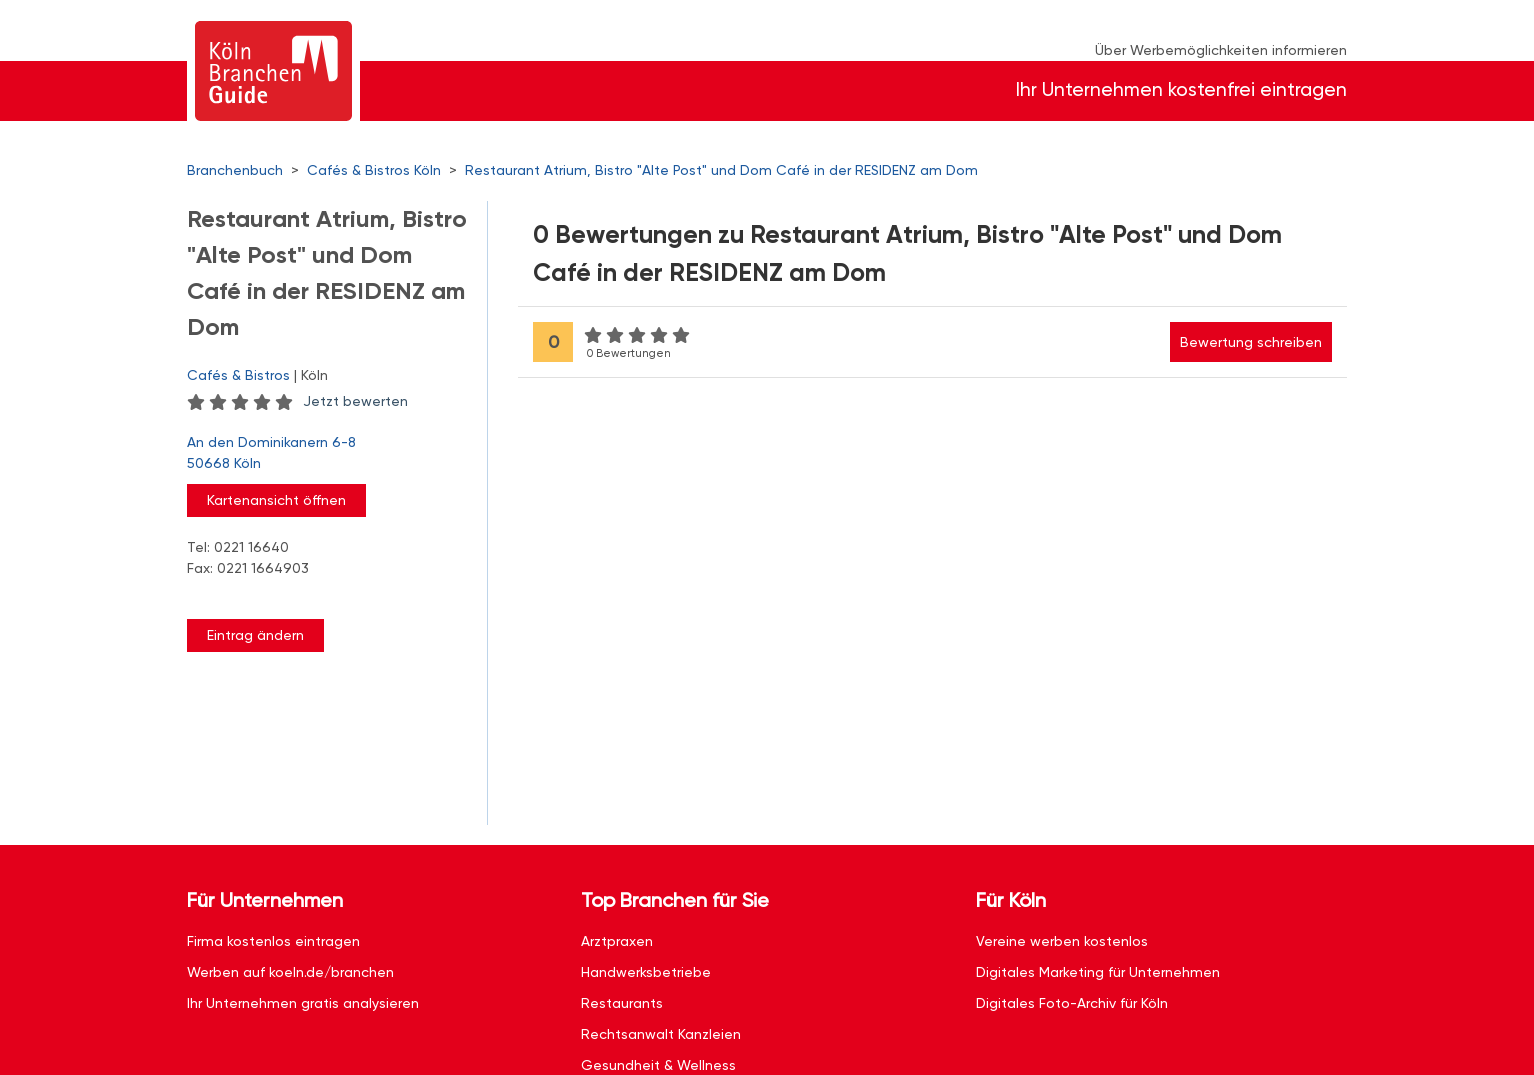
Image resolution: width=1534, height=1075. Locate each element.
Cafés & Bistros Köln (374, 170)
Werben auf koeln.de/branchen (290, 972)
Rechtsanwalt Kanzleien (661, 1034)
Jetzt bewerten (355, 401)
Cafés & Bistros (238, 375)
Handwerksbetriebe (646, 972)
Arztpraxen (617, 941)
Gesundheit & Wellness (658, 1065)
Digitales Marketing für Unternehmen (1098, 972)
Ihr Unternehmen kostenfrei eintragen (1181, 89)
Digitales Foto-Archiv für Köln (1072, 1003)
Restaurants (622, 1003)
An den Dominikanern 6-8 (327, 454)
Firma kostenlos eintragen (273, 941)
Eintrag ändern (255, 635)
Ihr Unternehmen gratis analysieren (303, 1003)
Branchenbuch (235, 170)
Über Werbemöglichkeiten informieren (1221, 50)
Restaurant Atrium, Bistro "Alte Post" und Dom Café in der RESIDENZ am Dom (721, 170)
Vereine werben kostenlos (1062, 941)
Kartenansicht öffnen (276, 500)
